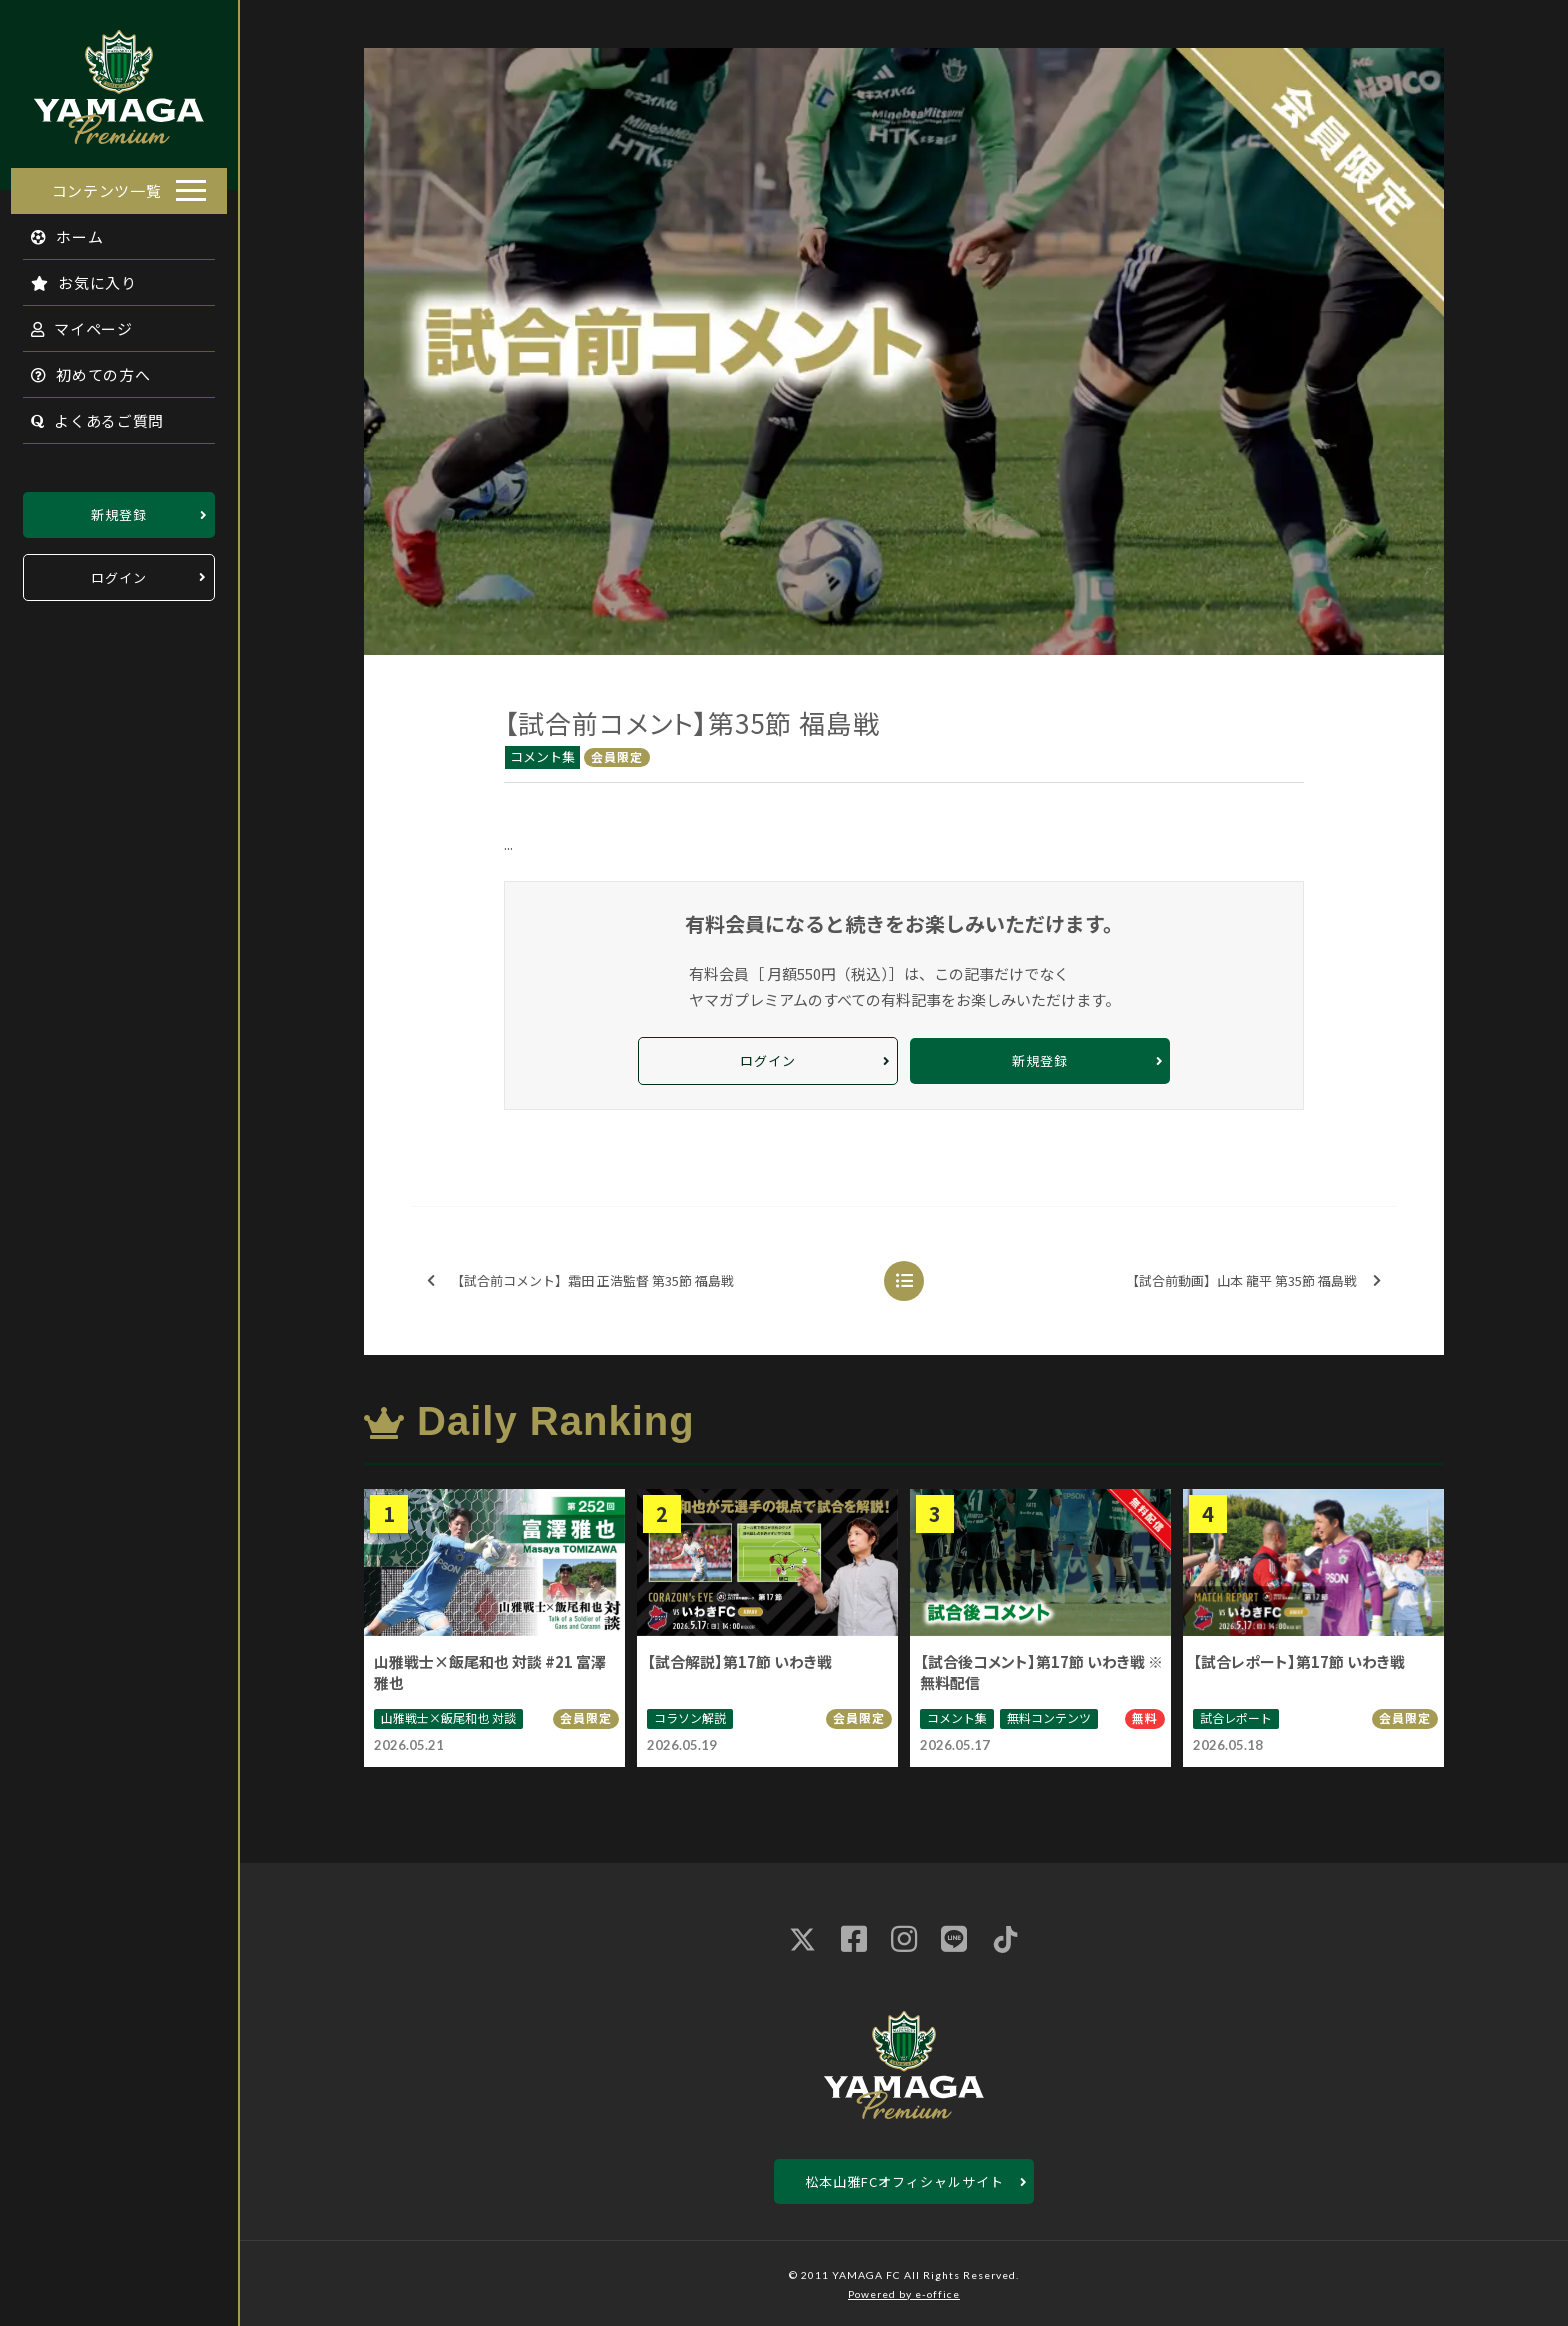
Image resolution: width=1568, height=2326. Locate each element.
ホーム (56, 230)
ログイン (119, 571)
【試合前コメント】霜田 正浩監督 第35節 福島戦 (580, 1281)
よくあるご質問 (86, 414)
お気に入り (73, 276)
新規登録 (119, 508)
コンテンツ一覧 (107, 184)
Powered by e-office (904, 2294)
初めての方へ (80, 368)
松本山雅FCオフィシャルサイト (904, 2181)
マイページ (71, 322)
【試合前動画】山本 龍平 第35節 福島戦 (1253, 1281)
